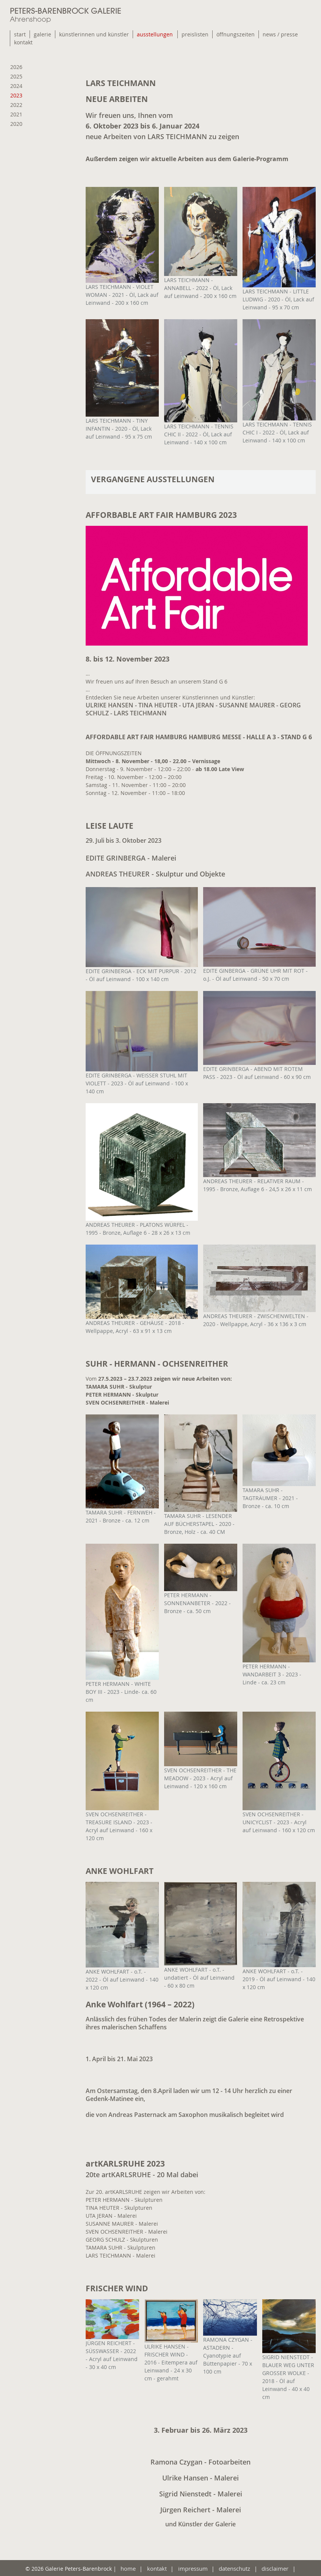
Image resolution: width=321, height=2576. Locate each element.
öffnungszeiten (235, 34)
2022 (16, 104)
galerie (42, 34)
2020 (16, 123)
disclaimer (273, 2568)
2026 (16, 67)
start (20, 34)
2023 (16, 95)
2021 (16, 114)
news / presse (280, 34)
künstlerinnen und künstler (94, 34)
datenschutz (233, 2568)
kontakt (23, 42)
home (130, 2568)
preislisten (195, 34)
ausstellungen (155, 34)
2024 (16, 85)
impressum (192, 2568)
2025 (16, 76)
